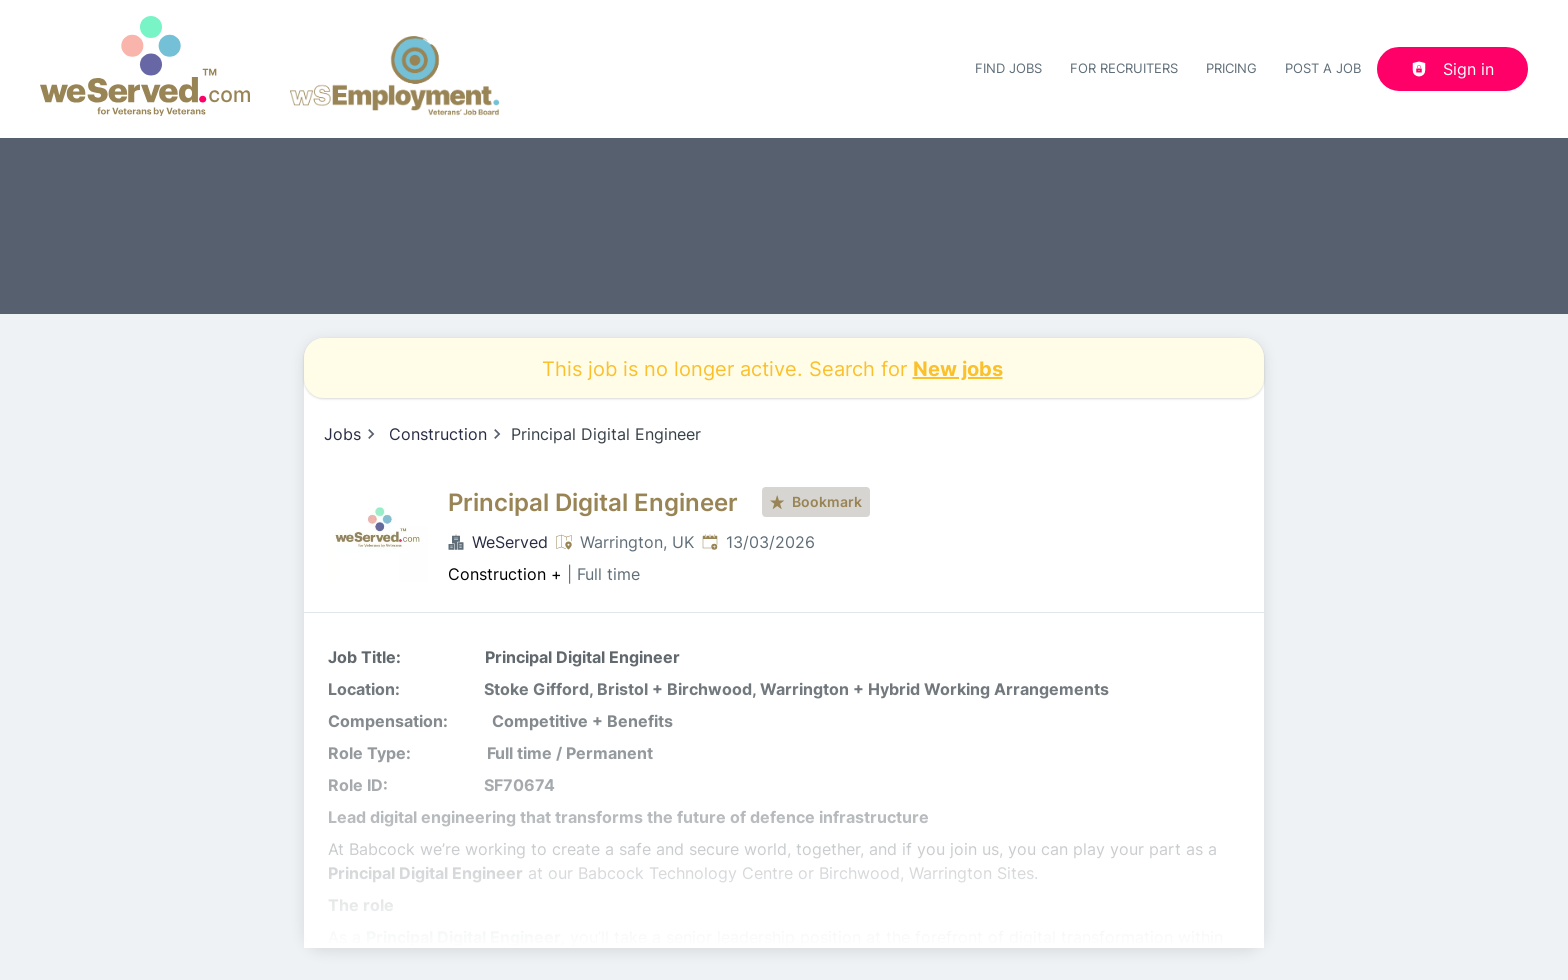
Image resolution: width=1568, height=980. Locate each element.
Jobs (342, 434)
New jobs (958, 368)
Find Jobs (1008, 68)
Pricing (1231, 68)
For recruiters (1124, 68)
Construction (438, 434)
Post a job (1323, 68)
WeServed (510, 542)
